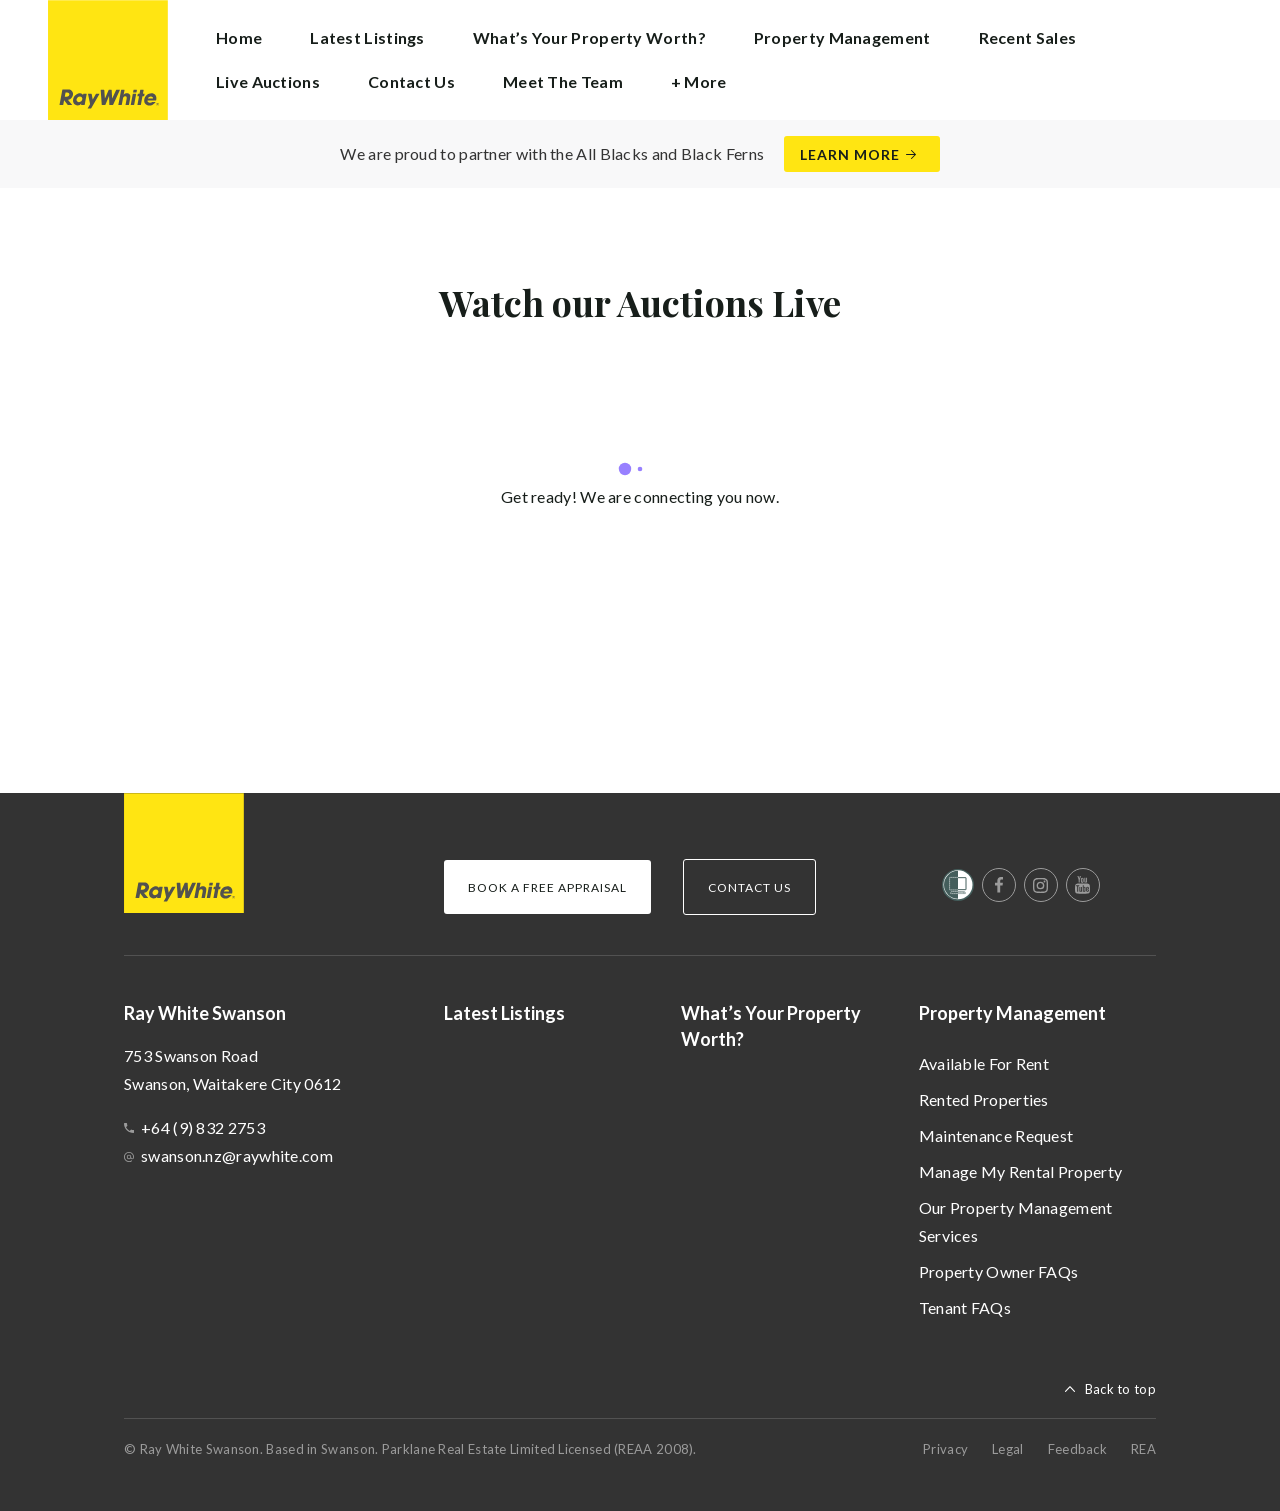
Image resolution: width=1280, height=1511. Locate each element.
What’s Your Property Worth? (589, 37)
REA (1143, 1449)
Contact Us (411, 81)
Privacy (945, 1449)
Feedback (1077, 1449)
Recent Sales (1028, 37)
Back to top (1120, 1389)
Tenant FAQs (965, 1307)
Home (239, 37)
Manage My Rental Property (1021, 1171)
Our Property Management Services (1016, 1221)
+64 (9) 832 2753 (203, 1127)
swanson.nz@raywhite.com (237, 1155)
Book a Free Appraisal (547, 887)
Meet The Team (563, 81)
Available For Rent (984, 1063)
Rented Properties (984, 1099)
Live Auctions (268, 81)
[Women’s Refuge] (958, 889)
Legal (1008, 1449)
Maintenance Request (996, 1135)
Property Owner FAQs (999, 1271)
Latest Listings (367, 37)
